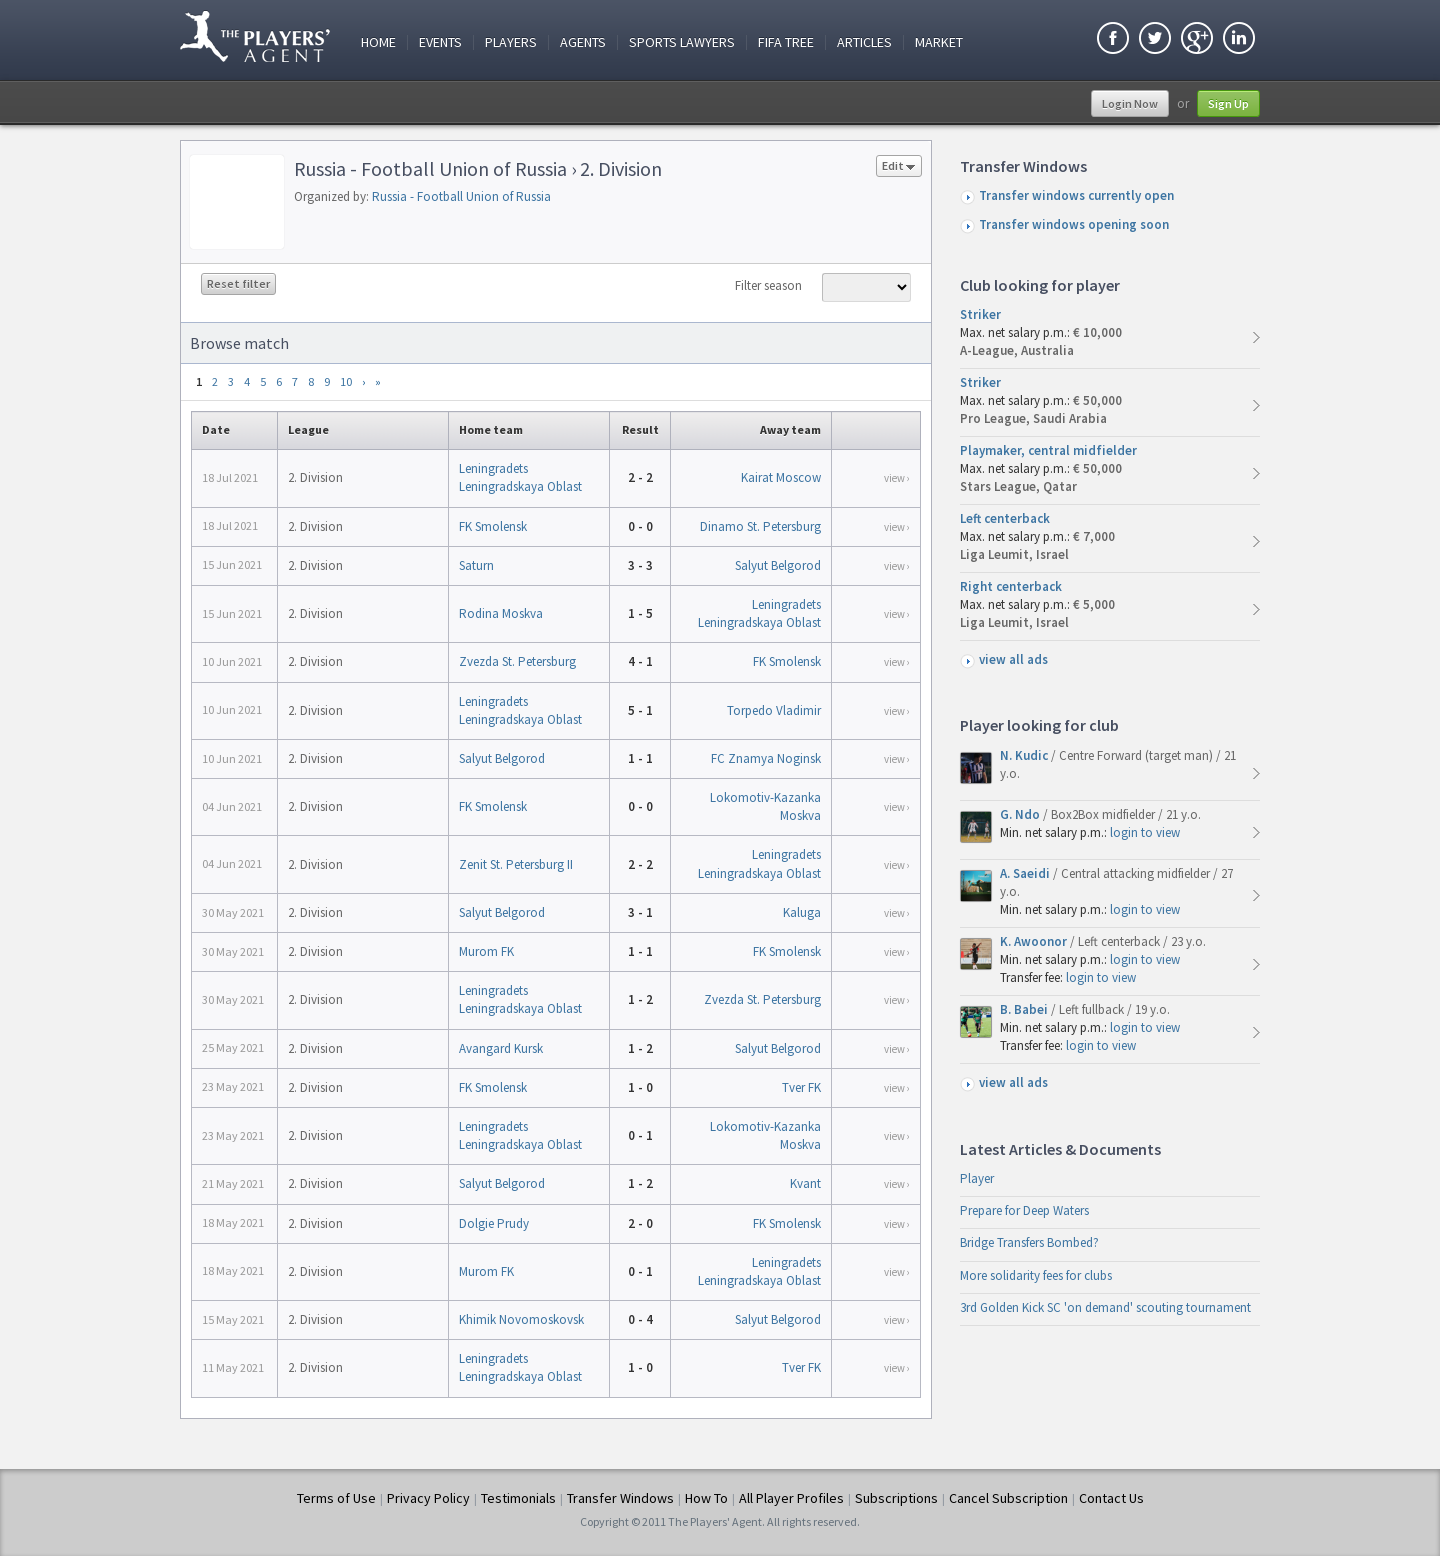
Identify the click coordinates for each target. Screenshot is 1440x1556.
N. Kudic (1025, 755)
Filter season (768, 285)
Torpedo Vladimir (774, 710)
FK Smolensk (493, 526)
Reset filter (238, 283)
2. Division (315, 477)
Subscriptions (896, 1498)
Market (939, 42)
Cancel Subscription (1008, 1498)
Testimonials (518, 1498)
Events (440, 42)
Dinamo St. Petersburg (760, 526)
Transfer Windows (620, 1498)
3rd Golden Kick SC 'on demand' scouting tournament (1105, 1307)
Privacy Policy (428, 1498)
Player (977, 1178)
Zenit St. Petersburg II (516, 864)
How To (706, 1498)
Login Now (1130, 103)
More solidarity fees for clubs (1036, 1275)
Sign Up (1228, 103)
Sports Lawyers (682, 42)
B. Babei (1025, 1009)
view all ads (1013, 659)
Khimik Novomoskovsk (521, 1319)
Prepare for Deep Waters (1024, 1210)
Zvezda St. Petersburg (517, 661)
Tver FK (801, 1087)
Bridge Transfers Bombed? (1029, 1242)
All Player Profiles (791, 1498)
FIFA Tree (786, 42)
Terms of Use (336, 1498)
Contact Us (1111, 1498)
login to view (1145, 832)
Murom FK (486, 951)
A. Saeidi (1026, 873)
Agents (583, 42)
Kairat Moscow (781, 477)
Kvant (805, 1183)
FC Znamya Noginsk (766, 758)
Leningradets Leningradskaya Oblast (520, 477)
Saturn (476, 565)
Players (511, 42)
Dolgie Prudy (494, 1223)
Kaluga (802, 912)
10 (346, 381)
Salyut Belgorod (778, 565)
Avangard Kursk (501, 1048)
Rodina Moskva (501, 613)
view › (897, 478)
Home (378, 42)
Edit (899, 167)
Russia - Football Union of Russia (461, 196)
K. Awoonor (1035, 941)
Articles (864, 42)
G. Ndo (1021, 814)
